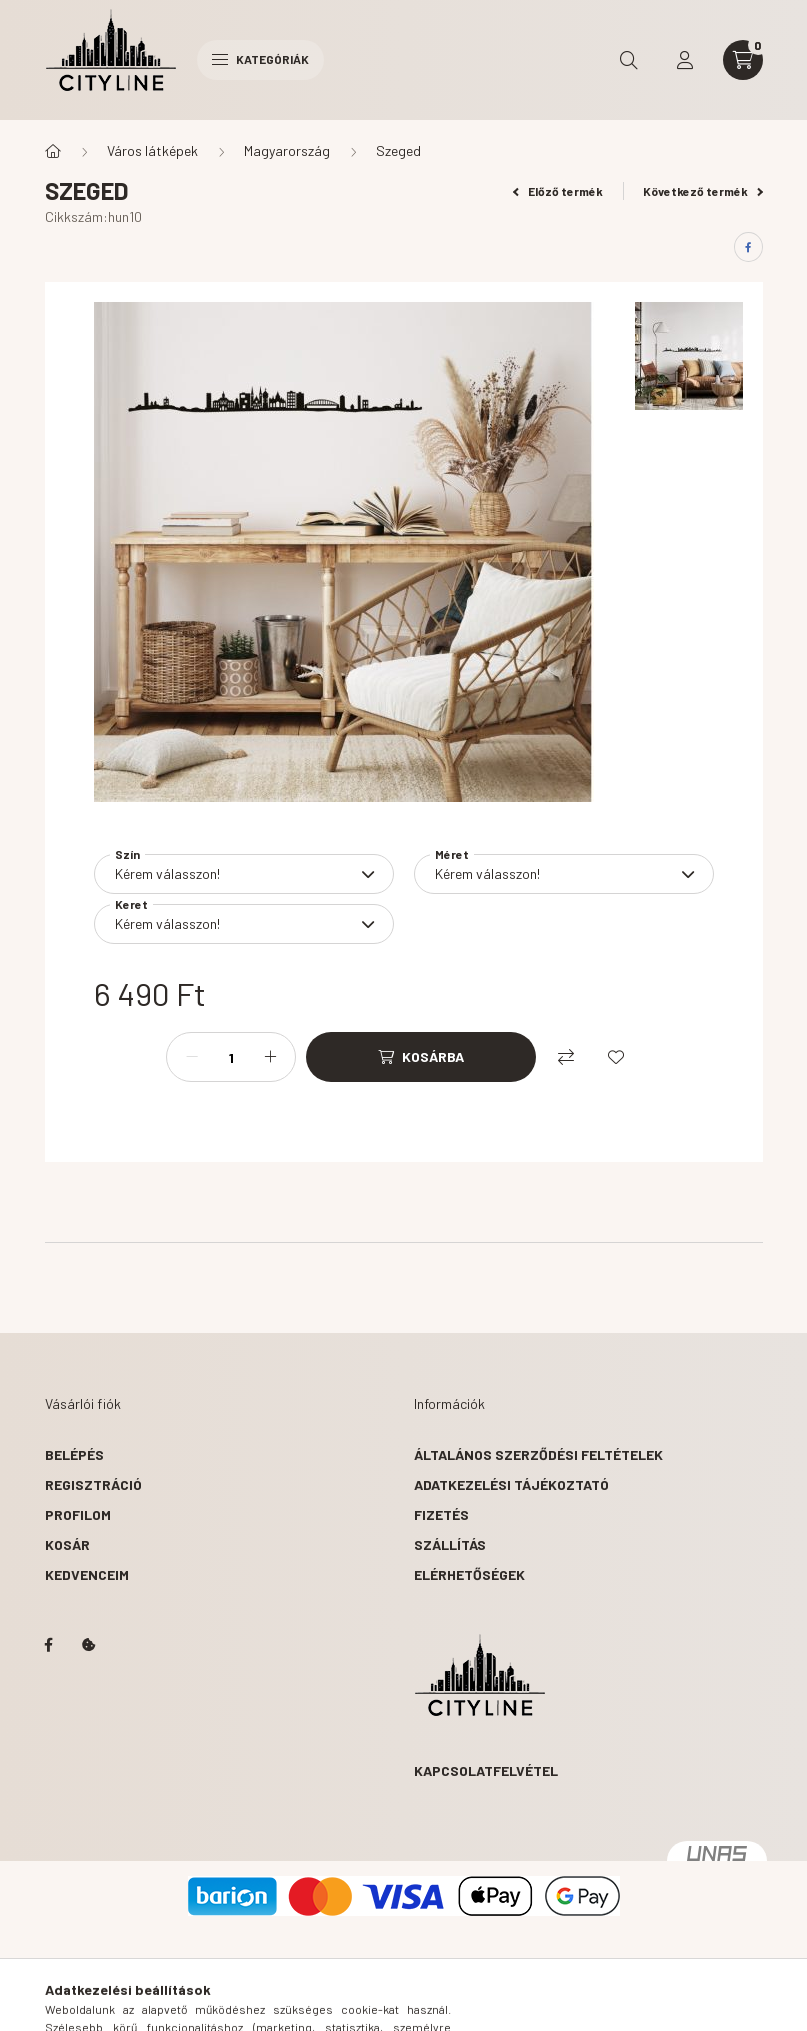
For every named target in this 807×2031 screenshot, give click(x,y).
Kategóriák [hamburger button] (260, 59)
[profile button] (685, 60)
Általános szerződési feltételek (538, 1454)
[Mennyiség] (231, 1057)
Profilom (78, 1514)
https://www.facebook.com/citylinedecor (49, 1645)
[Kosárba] (421, 1057)
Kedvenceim (87, 1574)
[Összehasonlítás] (566, 1057)
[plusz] (270, 1057)
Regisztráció (93, 1484)
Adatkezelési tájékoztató (511, 1484)
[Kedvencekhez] (616, 1057)
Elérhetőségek (469, 1574)
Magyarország (287, 150)
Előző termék (558, 191)
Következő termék (703, 191)
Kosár (67, 1544)
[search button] (629, 60)
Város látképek (152, 150)
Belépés (74, 1454)
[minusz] (192, 1057)
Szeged (398, 150)
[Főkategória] (53, 151)
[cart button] (743, 60)
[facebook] (748, 247)
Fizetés (441, 1514)
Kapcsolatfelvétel (486, 1770)
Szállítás (450, 1544)
